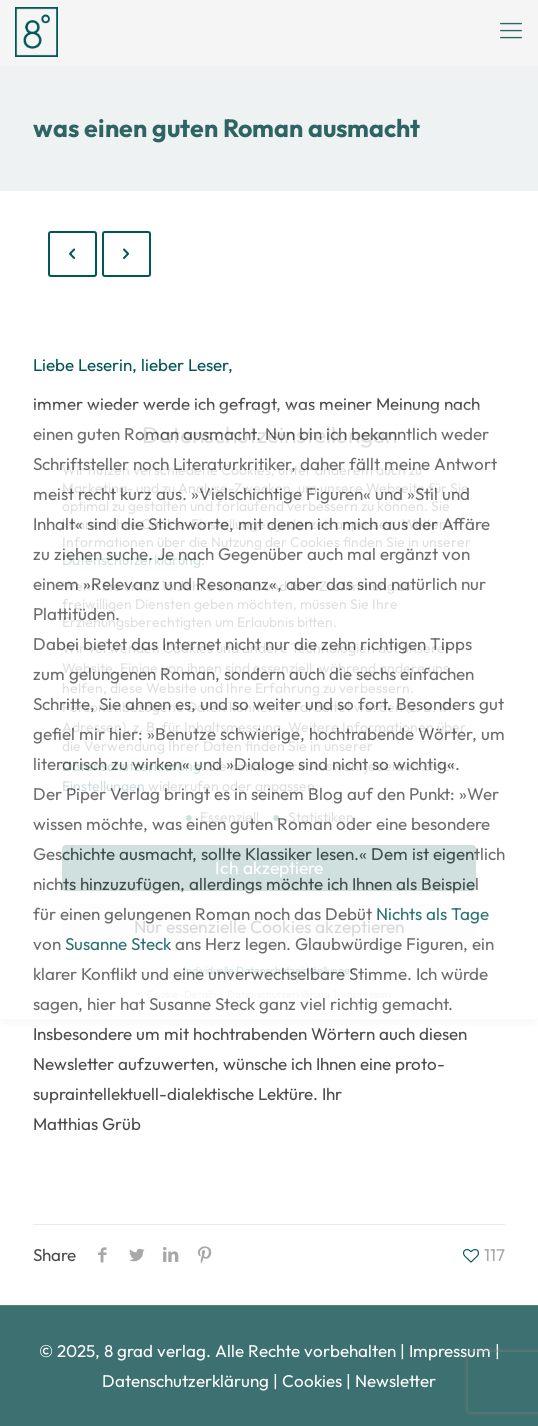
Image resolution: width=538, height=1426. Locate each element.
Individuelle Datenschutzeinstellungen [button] (269, 970)
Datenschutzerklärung (187, 1380)
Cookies (312, 1380)
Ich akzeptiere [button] (269, 867)
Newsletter (395, 1380)
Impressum (450, 1350)
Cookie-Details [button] (182, 994)
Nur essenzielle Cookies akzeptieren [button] (269, 926)
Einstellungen (103, 786)
